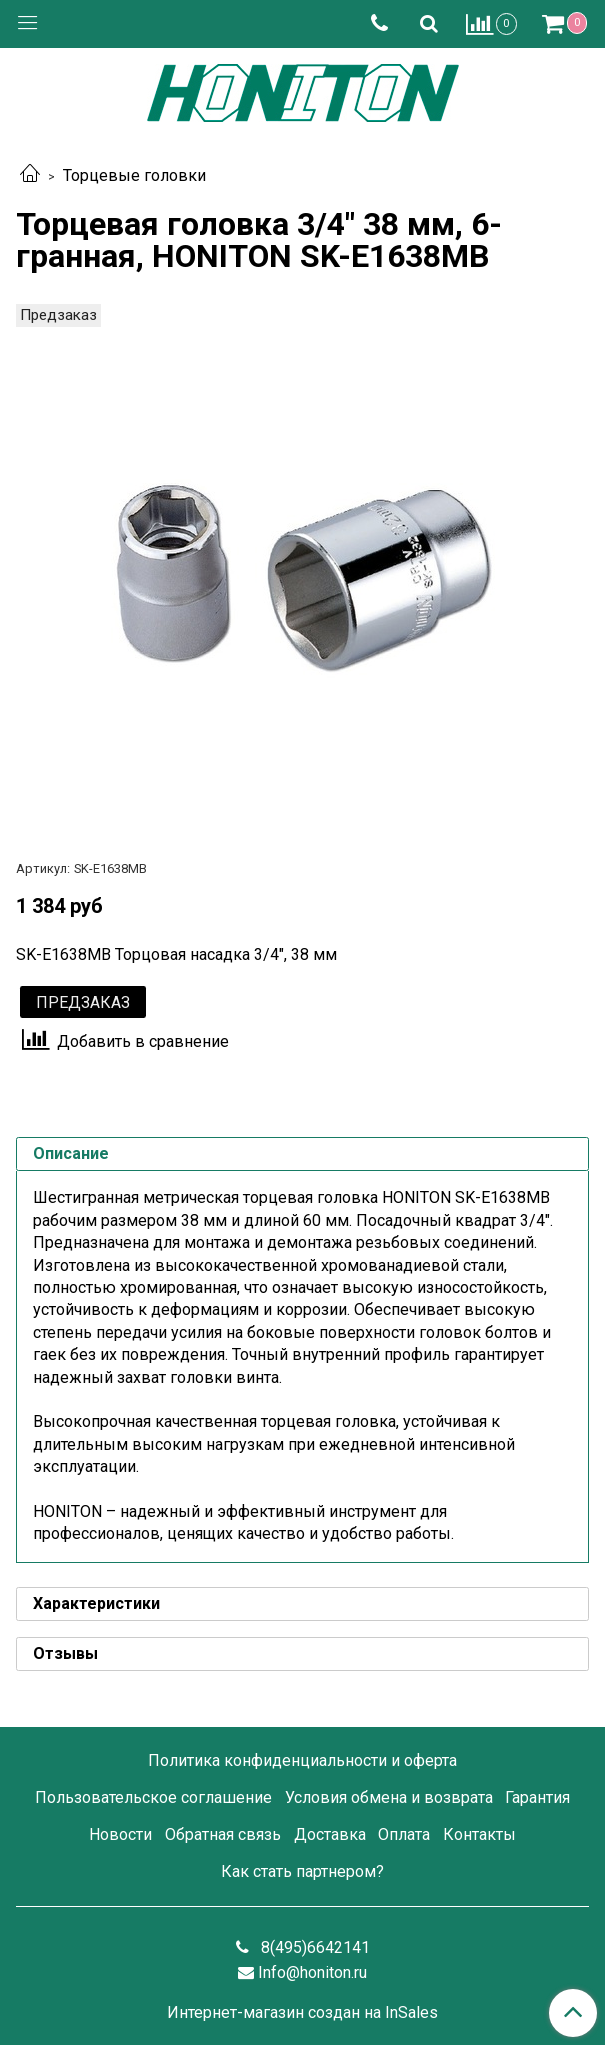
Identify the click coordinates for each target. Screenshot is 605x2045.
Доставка (330, 1834)
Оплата (404, 1834)
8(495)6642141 (313, 1947)
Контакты (479, 1834)
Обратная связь (223, 1834)
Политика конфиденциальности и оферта (302, 1760)
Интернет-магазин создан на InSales (302, 2013)
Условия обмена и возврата (389, 1797)
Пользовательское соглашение (153, 1797)
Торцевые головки (134, 175)
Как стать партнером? (302, 1871)
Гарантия (537, 1797)
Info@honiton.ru (312, 1972)
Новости (120, 1834)
